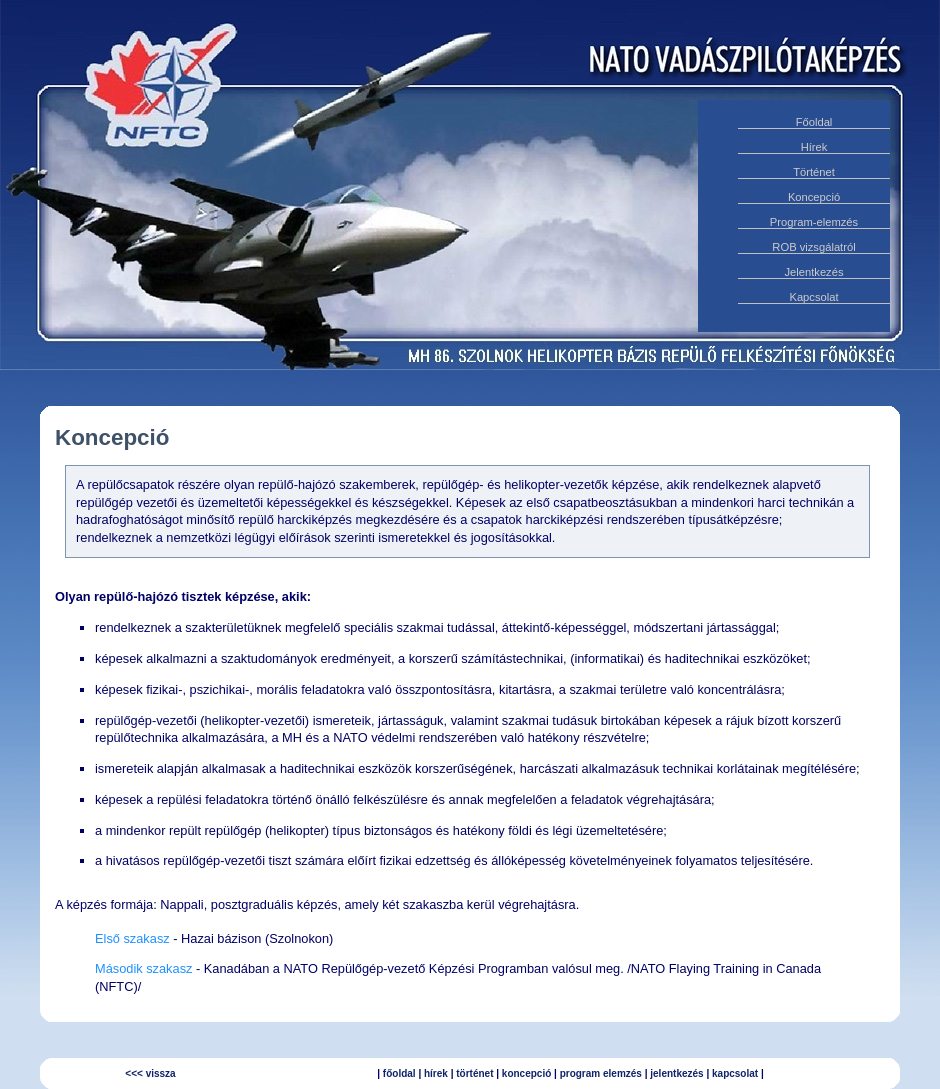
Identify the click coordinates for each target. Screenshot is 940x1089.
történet (474, 1073)
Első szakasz (132, 938)
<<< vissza (150, 1073)
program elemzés (601, 1073)
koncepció (526, 1073)
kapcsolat (735, 1073)
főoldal (399, 1073)
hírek (436, 1073)
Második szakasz (143, 968)
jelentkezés (676, 1073)
